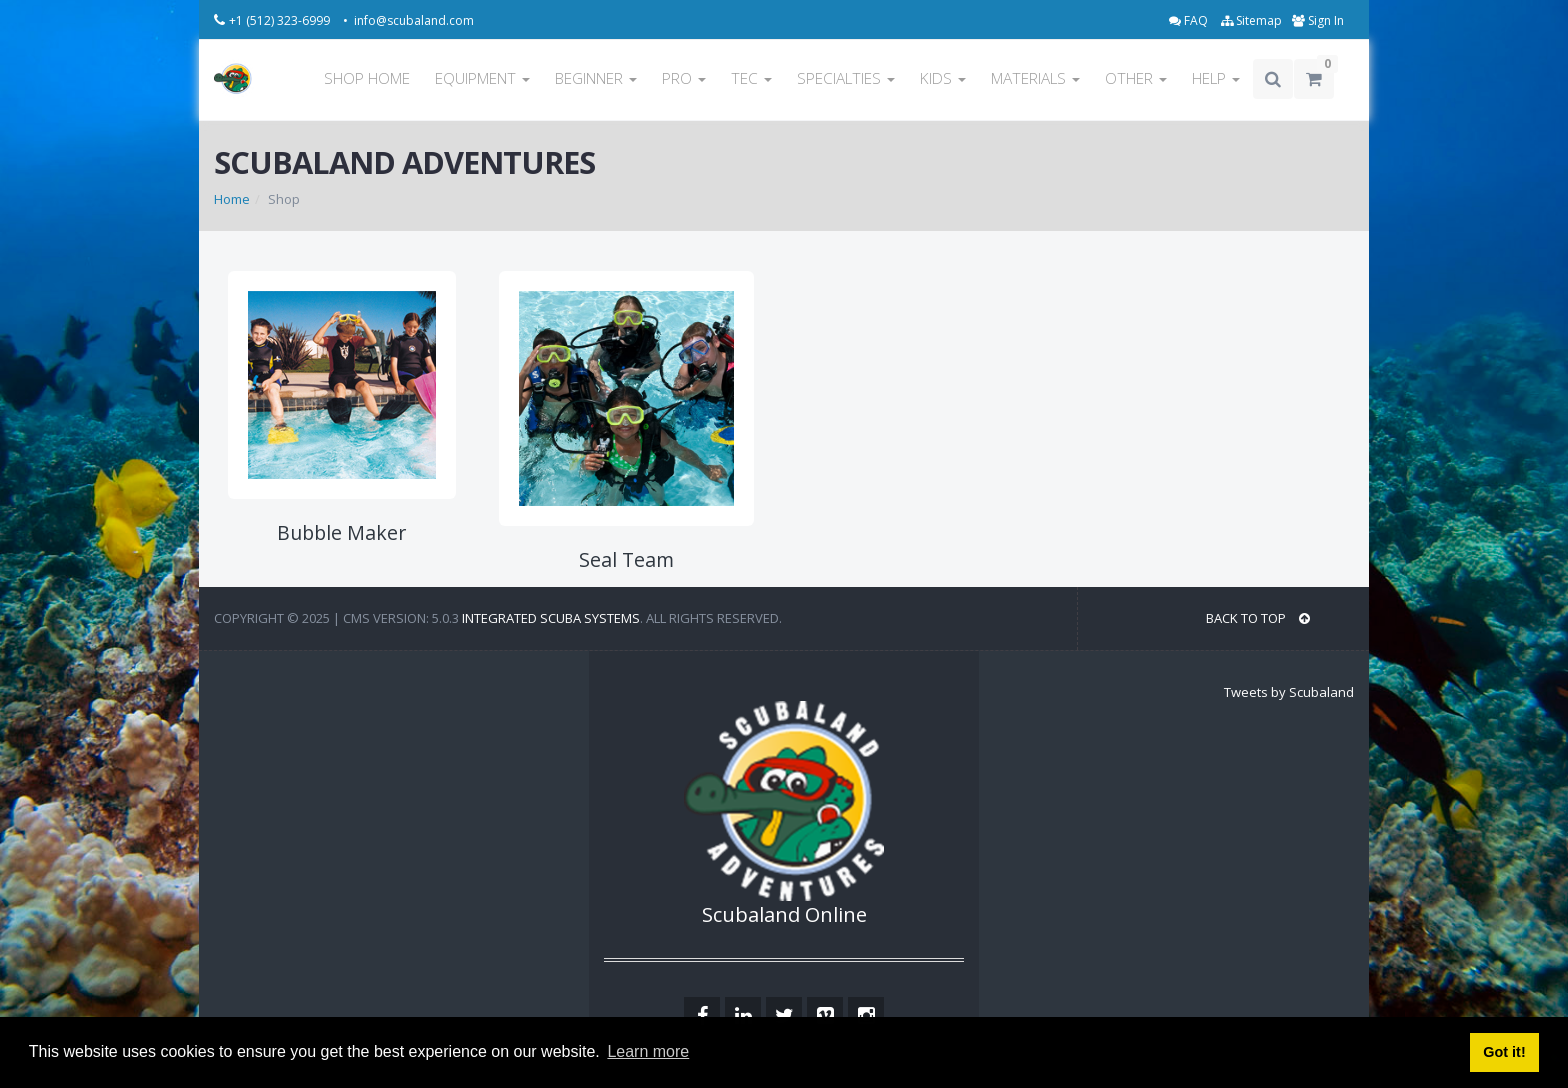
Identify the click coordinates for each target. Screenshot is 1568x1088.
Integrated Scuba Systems (551, 618)
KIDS (943, 78)
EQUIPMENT (482, 78)
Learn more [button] (648, 1051)
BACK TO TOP (1258, 618)
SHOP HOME (367, 78)
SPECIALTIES (846, 78)
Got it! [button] (1504, 1052)
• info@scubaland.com (408, 20)
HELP (1216, 78)
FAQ (1190, 20)
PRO (684, 78)
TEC (751, 78)
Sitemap (1251, 20)
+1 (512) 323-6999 (281, 20)
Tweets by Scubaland (1289, 692)
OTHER (1136, 78)
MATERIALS (1035, 78)
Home (232, 199)
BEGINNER (596, 78)
